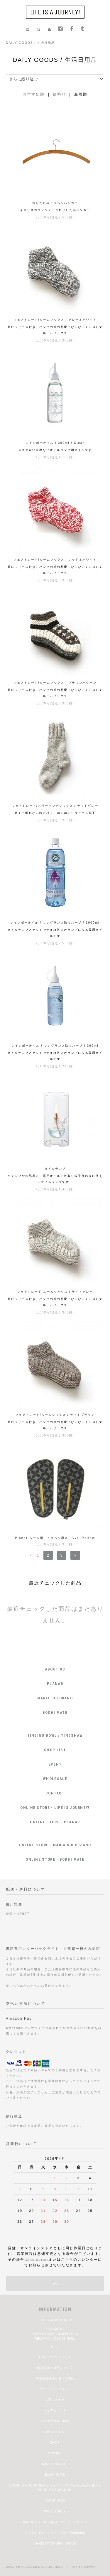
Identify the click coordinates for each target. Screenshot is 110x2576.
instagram (38, 2259)
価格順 (59, 94)
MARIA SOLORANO (55, 1698)
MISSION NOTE (55, 2464)
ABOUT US (55, 1669)
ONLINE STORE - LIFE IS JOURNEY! (54, 1807)
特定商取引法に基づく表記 (54, 2378)
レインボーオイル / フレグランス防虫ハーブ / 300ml (55, 1045)
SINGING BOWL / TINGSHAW (55, 1735)
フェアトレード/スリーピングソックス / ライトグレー (55, 805)
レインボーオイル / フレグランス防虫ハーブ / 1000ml (55, 922)
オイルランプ (55, 1168)
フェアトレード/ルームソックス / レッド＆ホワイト (55, 559)
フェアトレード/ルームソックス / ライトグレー (55, 1291)
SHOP (55, 2442)
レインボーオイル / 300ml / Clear (55, 442)
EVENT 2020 (55, 2500)
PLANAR (55, 1683)
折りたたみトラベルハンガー (55, 203)
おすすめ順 (34, 94)
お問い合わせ (55, 2399)
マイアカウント (55, 2410)
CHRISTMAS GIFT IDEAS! (54, 2543)
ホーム (55, 2346)
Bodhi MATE (55, 2474)
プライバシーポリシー (55, 2389)
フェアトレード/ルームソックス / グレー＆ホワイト (55, 319)
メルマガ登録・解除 (55, 2421)
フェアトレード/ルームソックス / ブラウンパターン (55, 682)
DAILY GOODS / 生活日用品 (30, 42)
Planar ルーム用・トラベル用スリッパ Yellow (55, 1538)
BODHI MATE (55, 1712)
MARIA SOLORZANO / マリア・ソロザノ (55, 2522)
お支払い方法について (55, 2356)
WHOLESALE (55, 1779)
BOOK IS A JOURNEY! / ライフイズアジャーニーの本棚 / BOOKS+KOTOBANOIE (55, 2488)
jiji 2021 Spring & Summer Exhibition (55, 2532)
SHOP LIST (55, 1750)
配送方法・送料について (55, 2367)
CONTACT (55, 1793)
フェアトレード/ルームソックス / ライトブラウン (55, 1414)
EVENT (55, 1764)
